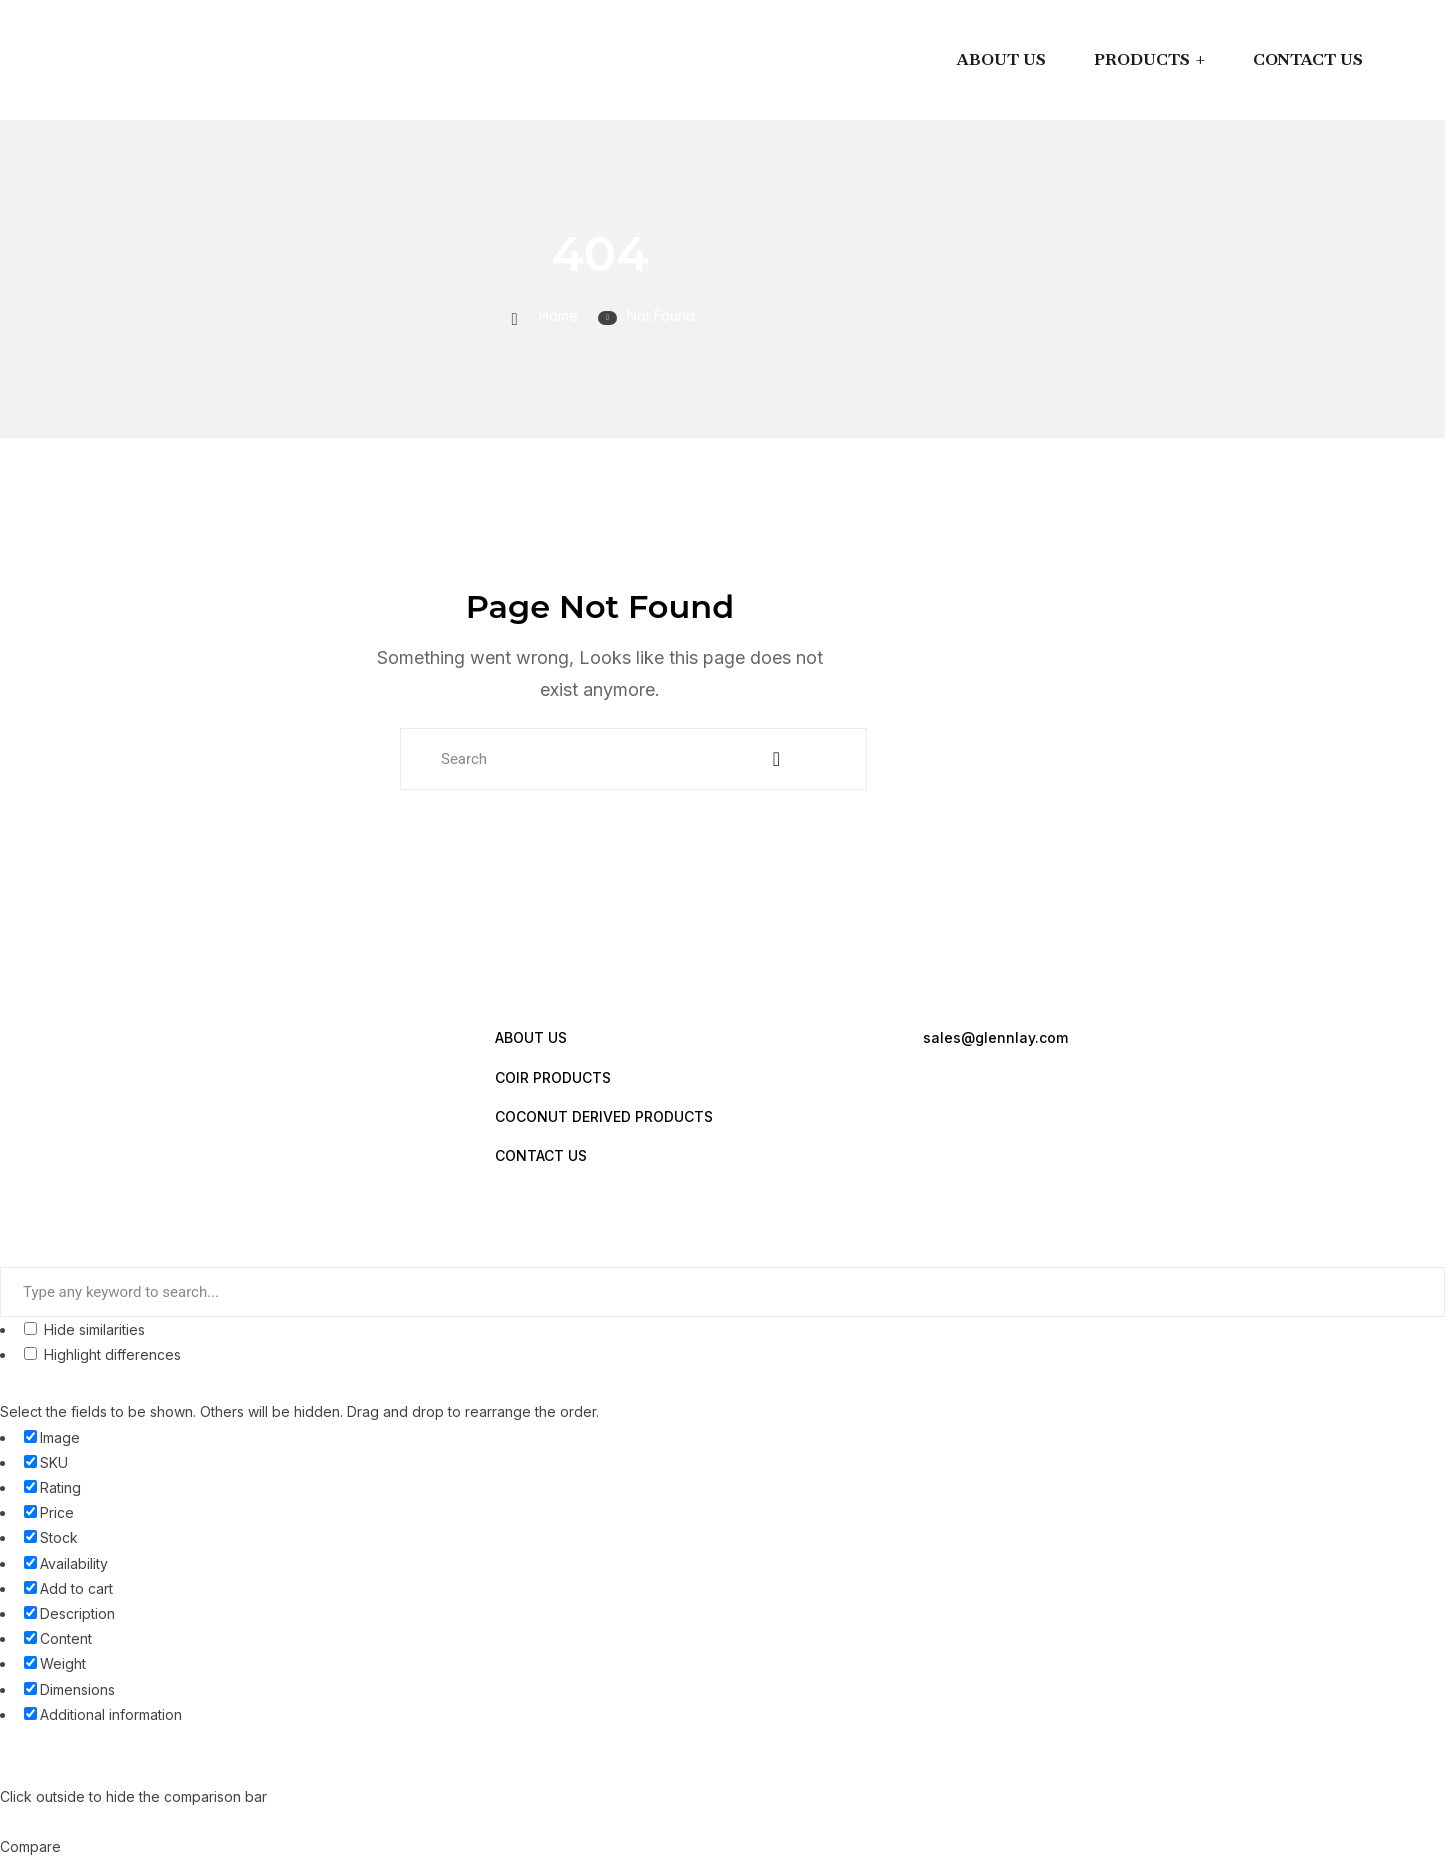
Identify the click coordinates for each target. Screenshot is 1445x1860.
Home (558, 315)
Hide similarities (84, 1329)
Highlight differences (102, 1354)
